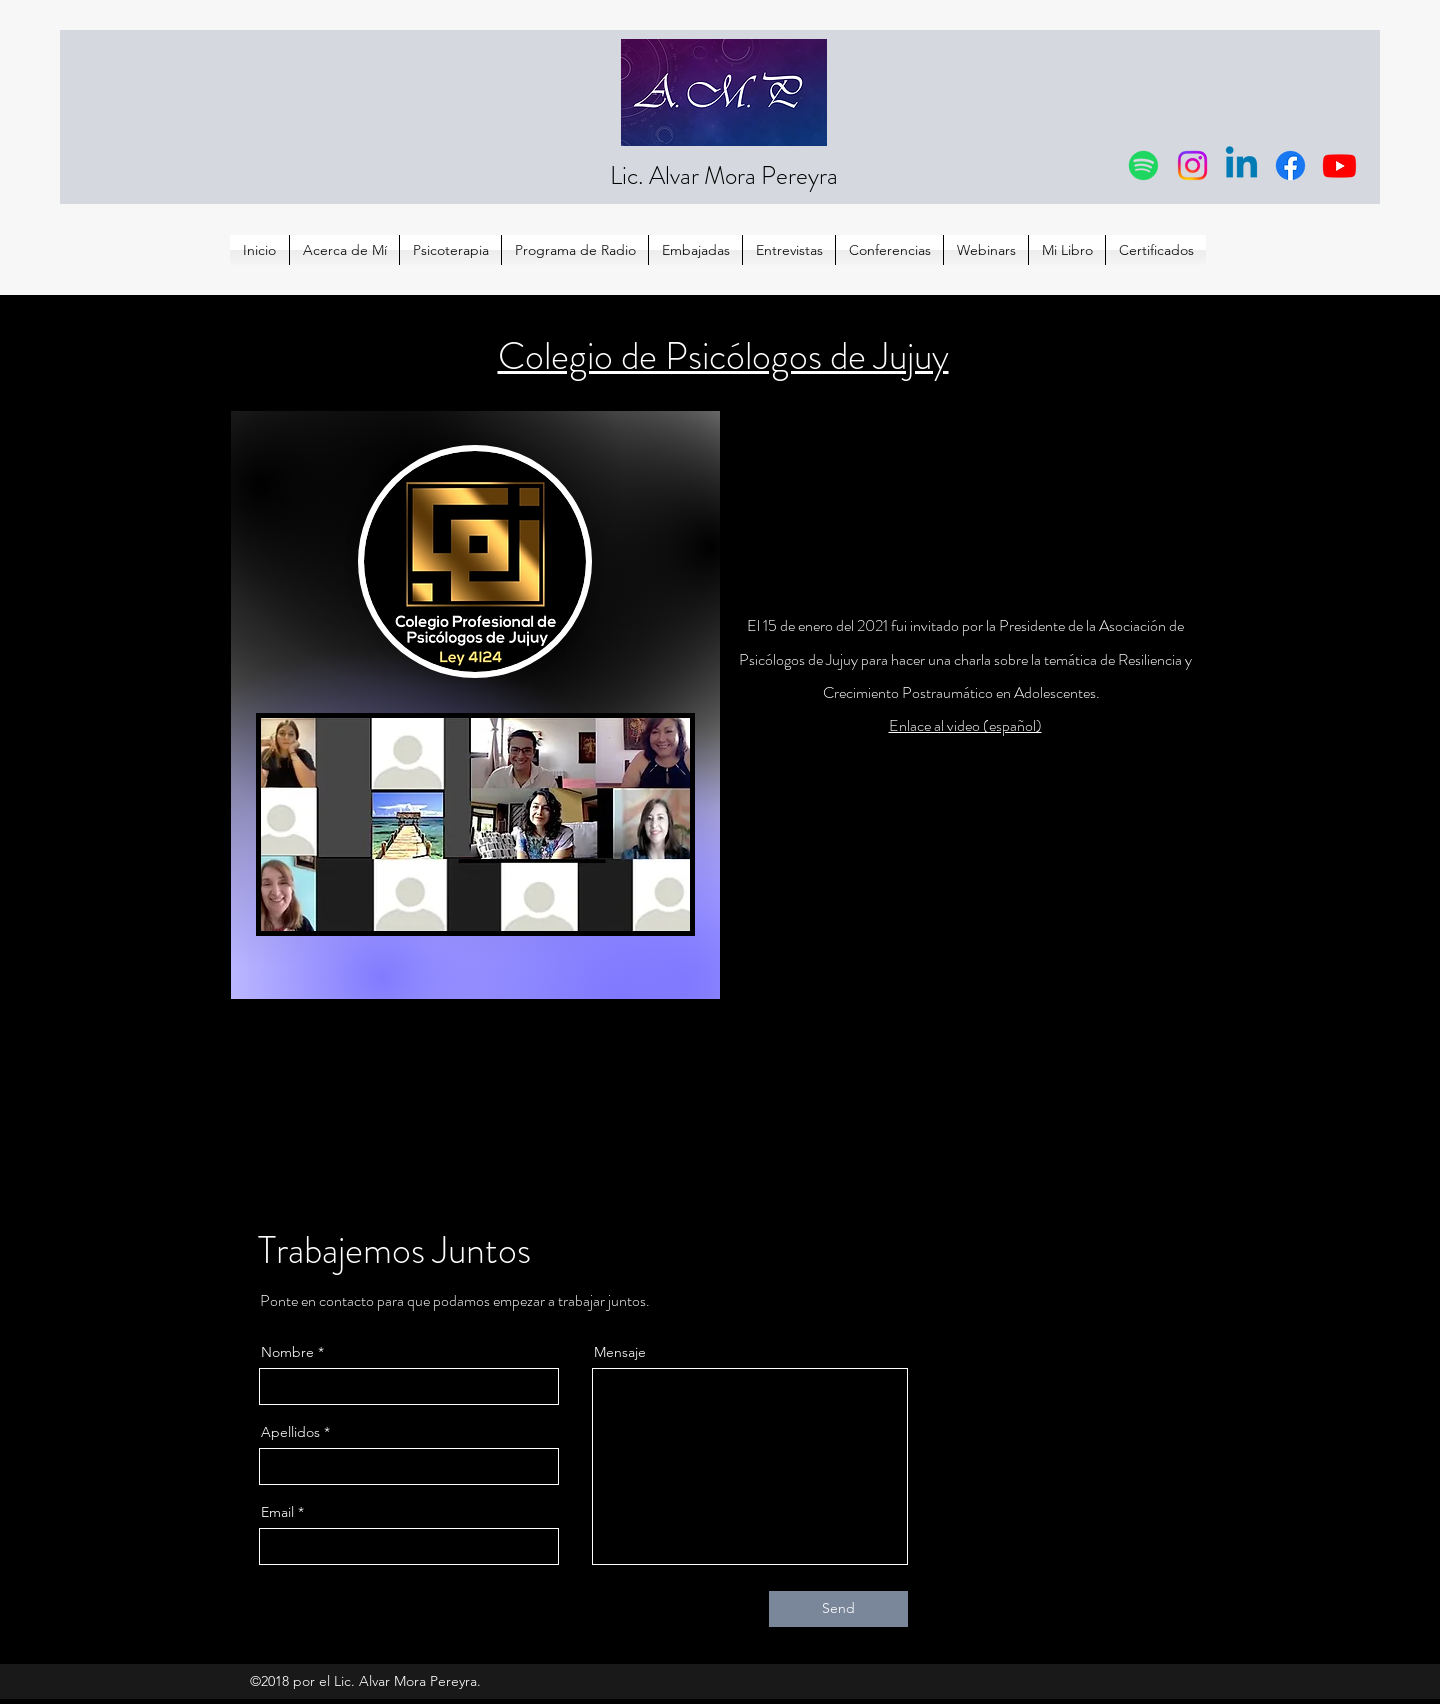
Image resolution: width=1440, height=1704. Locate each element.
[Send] (838, 1609)
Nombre (287, 1352)
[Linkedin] (1241, 165)
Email (277, 1512)
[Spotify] (1143, 165)
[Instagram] (1192, 165)
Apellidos (290, 1432)
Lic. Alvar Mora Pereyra (724, 176)
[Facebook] (1290, 165)
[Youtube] (1339, 165)
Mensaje (620, 1352)
